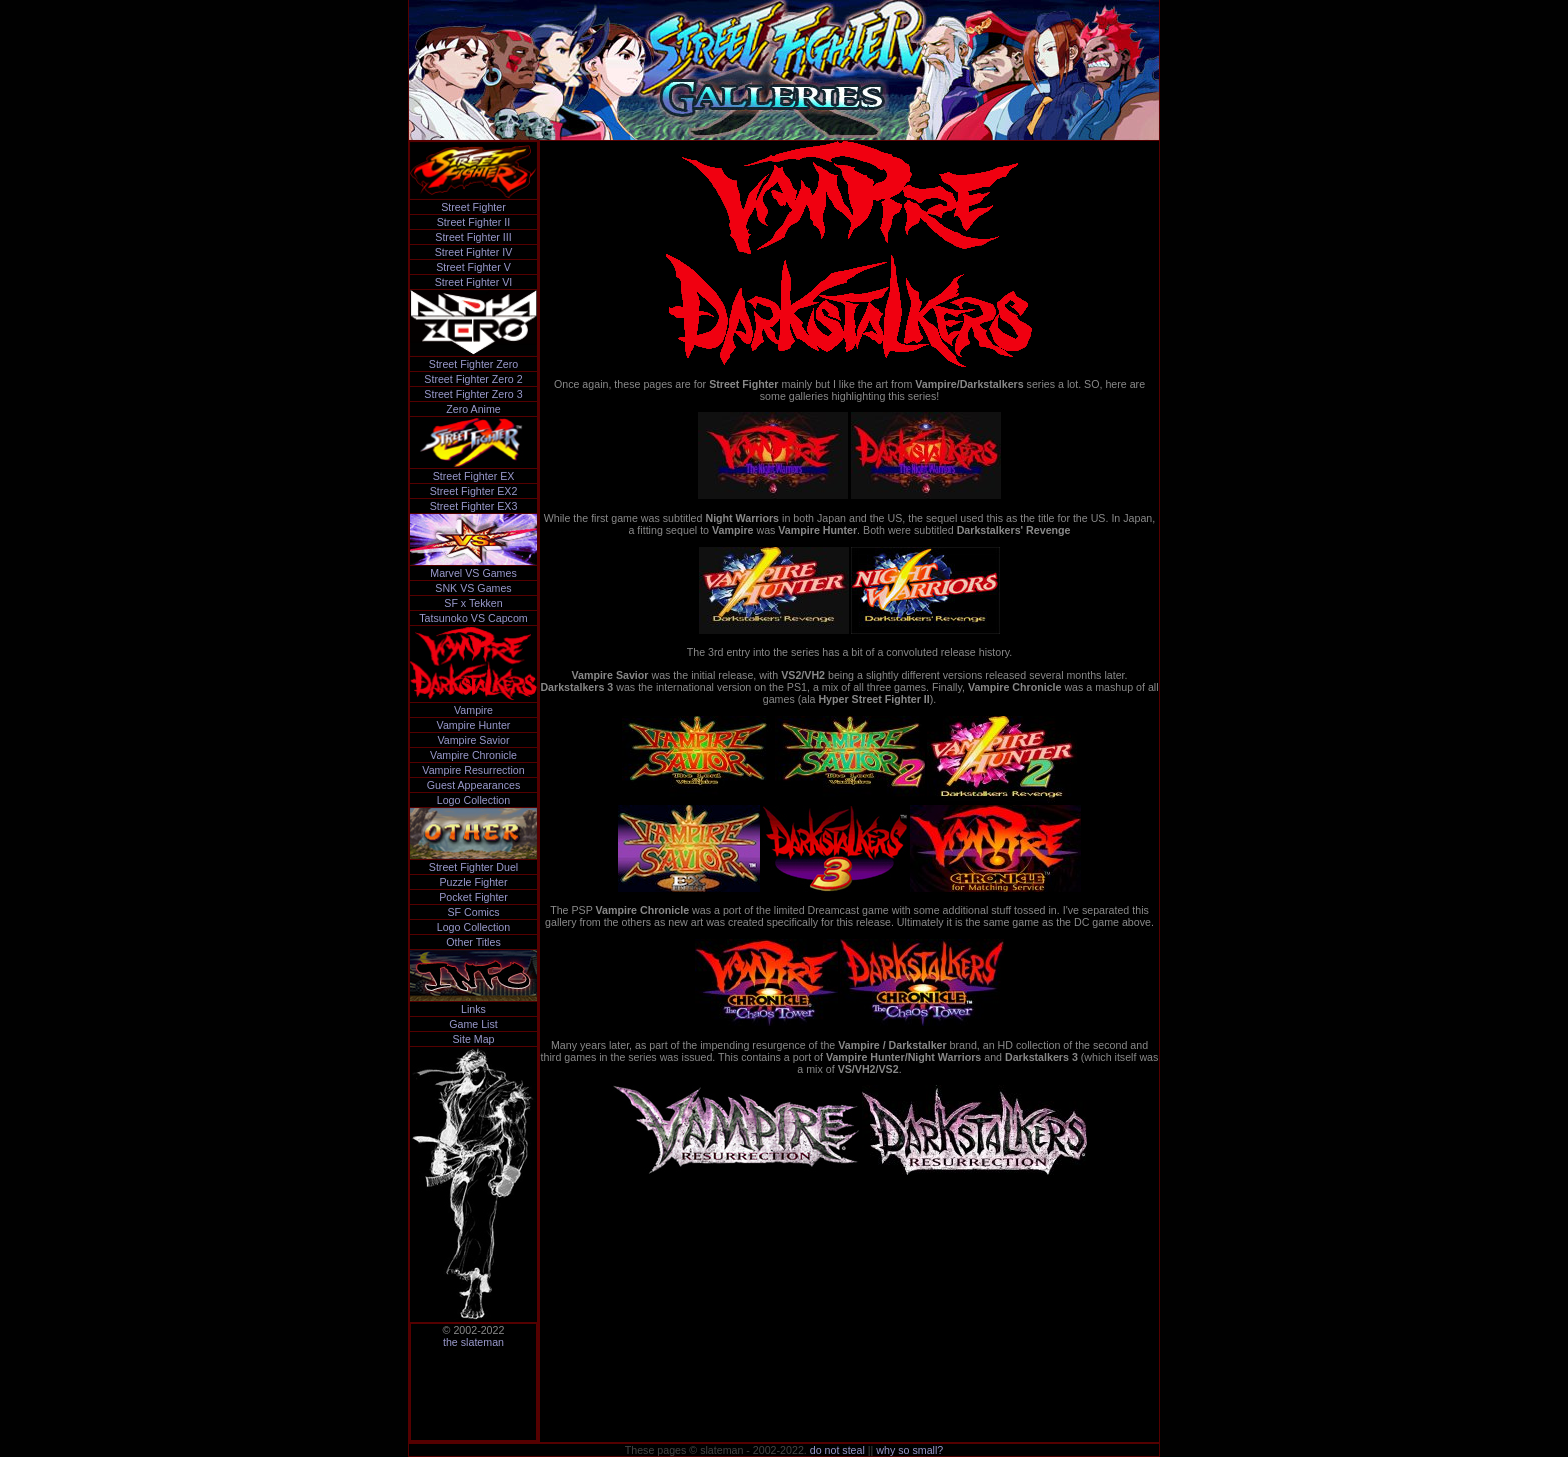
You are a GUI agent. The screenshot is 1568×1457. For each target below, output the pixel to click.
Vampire (473, 710)
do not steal (837, 1450)
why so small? (909, 1450)
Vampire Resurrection (473, 770)
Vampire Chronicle (473, 755)
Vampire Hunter (474, 725)
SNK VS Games (473, 588)
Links (473, 1009)
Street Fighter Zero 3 (473, 394)
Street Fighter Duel (473, 867)
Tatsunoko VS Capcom (473, 618)
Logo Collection (473, 800)
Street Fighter (473, 207)
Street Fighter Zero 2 (473, 379)
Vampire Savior (473, 740)
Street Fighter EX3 (474, 506)
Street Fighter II (473, 222)
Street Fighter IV (474, 252)
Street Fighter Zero (473, 364)
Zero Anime (473, 409)
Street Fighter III (473, 237)
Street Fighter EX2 (474, 491)
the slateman (473, 1342)
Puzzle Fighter (473, 882)
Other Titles (473, 942)
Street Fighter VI (474, 282)
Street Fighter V (473, 267)
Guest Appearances (474, 785)
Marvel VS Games (473, 573)
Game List (473, 1024)
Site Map (473, 1039)
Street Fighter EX (474, 476)
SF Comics (473, 912)
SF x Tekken (473, 603)
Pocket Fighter (473, 897)
